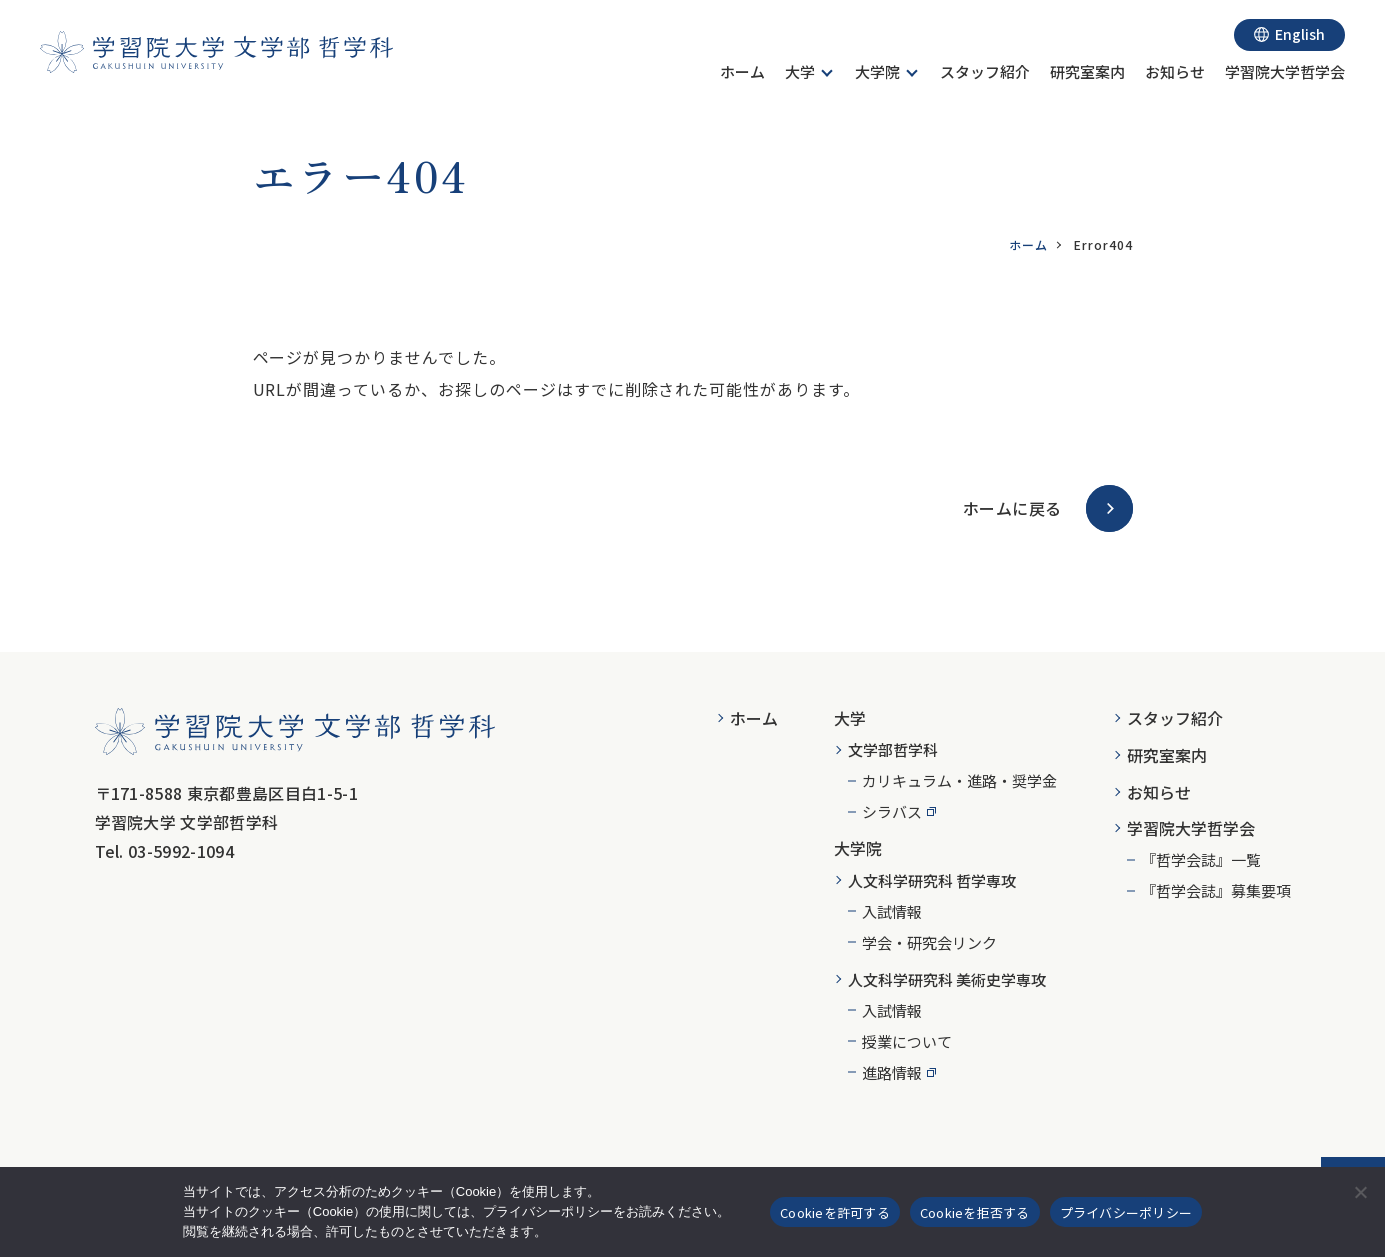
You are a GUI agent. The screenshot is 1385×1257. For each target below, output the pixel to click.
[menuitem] (742, 74)
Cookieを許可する (835, 1212)
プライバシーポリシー (1126, 1212)
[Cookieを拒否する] (1360, 1192)
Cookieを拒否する (975, 1212)
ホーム (1028, 244)
